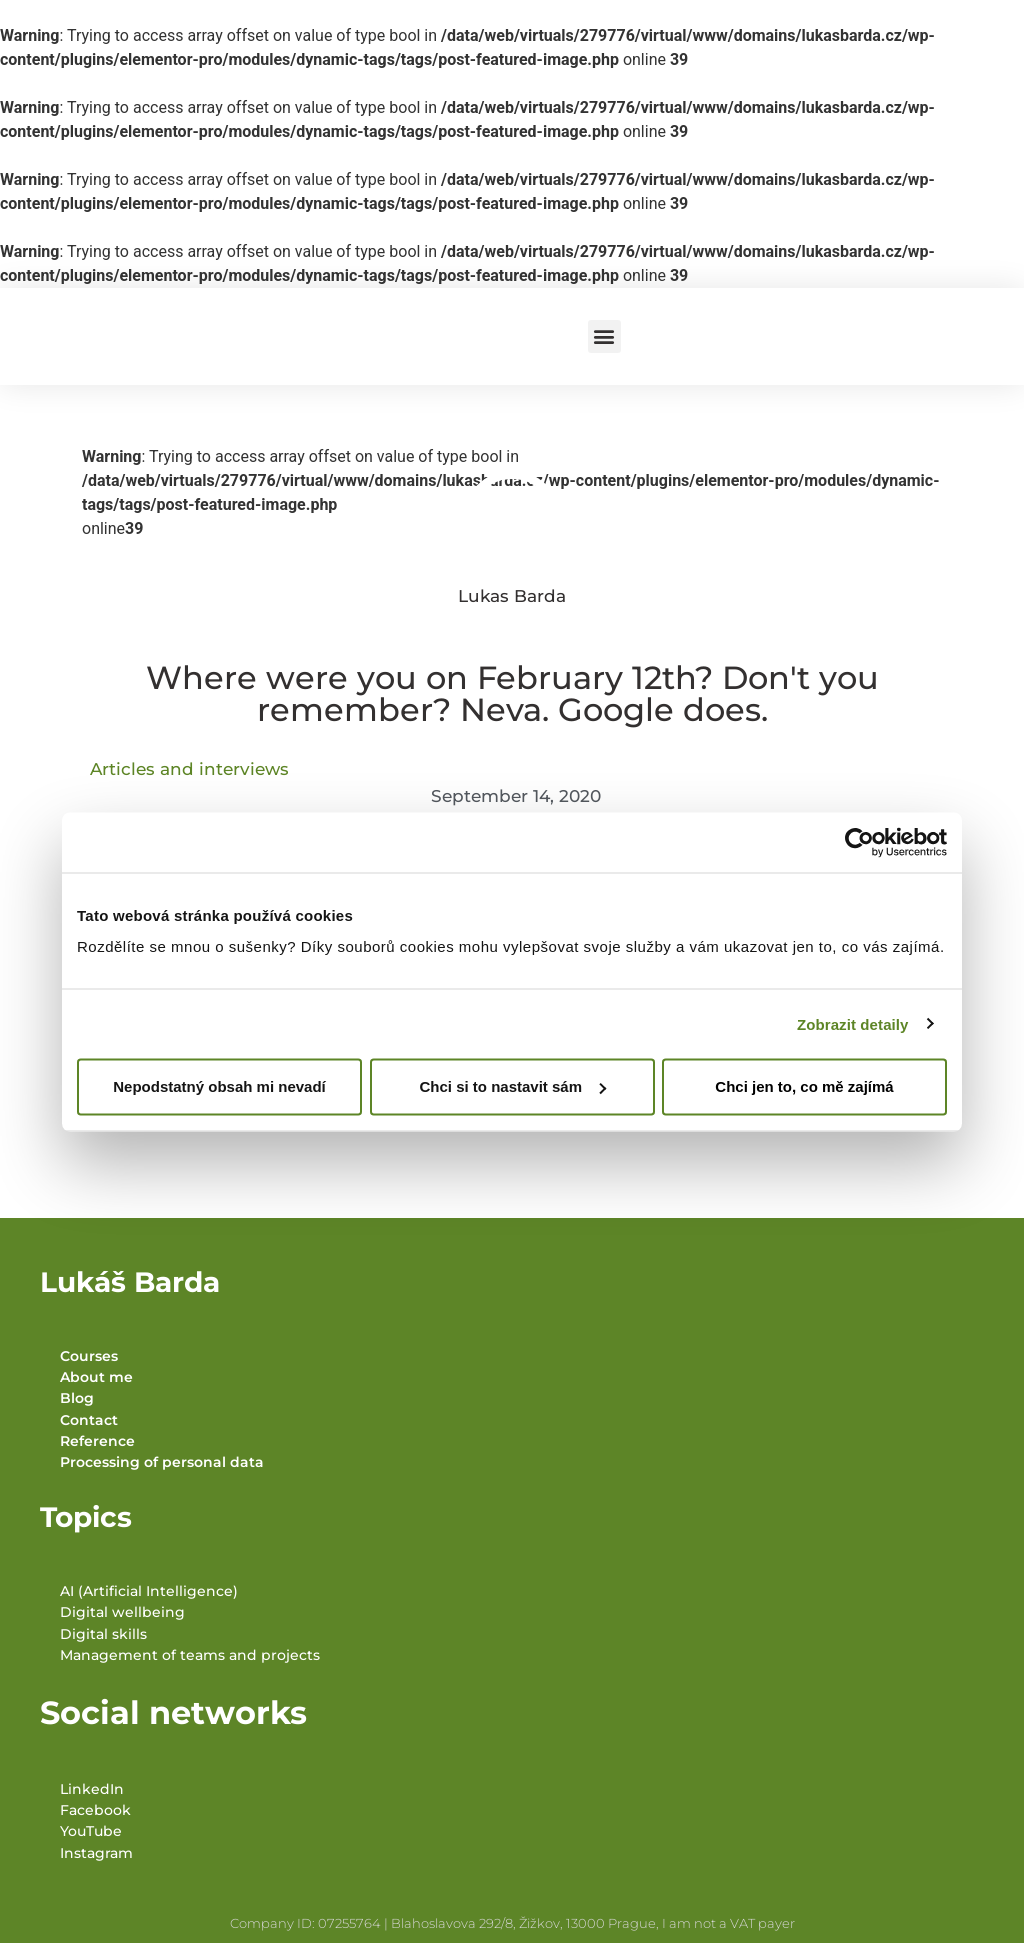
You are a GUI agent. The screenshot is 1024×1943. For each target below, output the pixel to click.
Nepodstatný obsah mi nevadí (219, 1086)
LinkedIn (92, 1789)
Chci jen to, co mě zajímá (804, 1086)
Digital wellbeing (122, 1612)
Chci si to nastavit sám (512, 1086)
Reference (97, 1441)
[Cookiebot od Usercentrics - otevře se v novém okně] (859, 842)
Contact (89, 1420)
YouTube (91, 1831)
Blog (77, 1398)
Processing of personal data (162, 1462)
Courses (89, 1356)
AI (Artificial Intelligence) (149, 1591)
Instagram (96, 1853)
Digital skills (103, 1634)
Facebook (95, 1810)
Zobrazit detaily (853, 1023)
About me (96, 1377)
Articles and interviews (189, 769)
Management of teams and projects (190, 1655)
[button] (604, 336)
